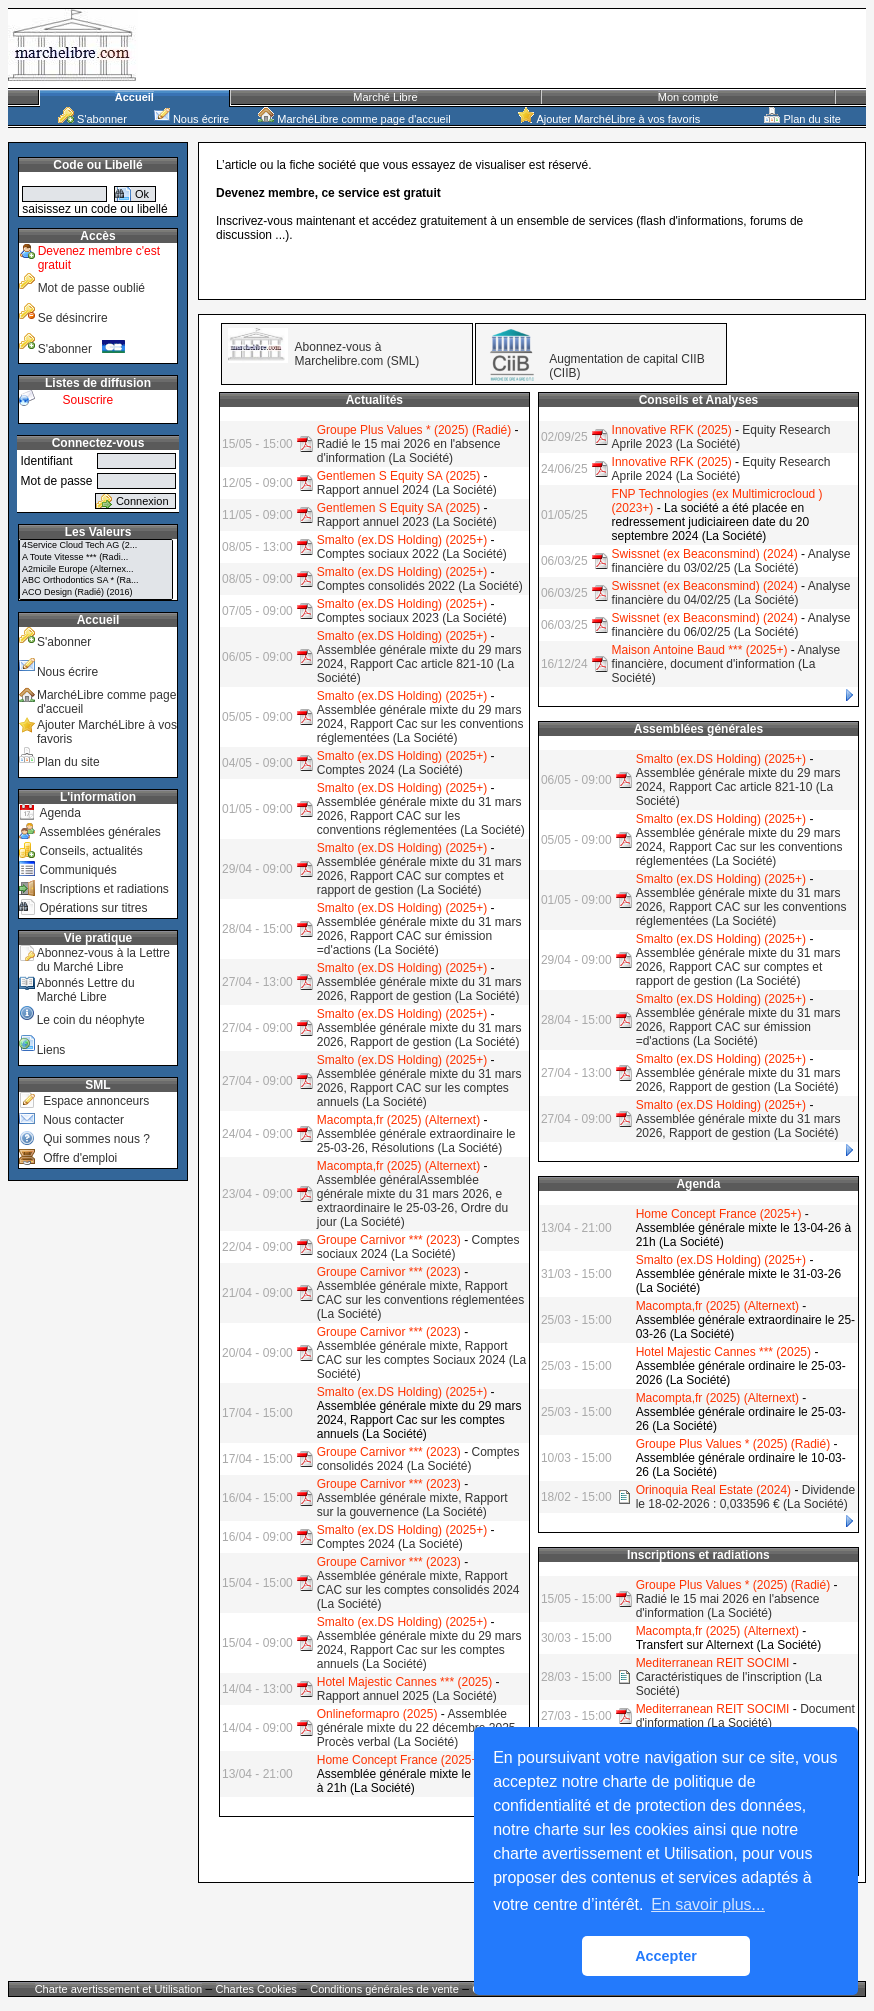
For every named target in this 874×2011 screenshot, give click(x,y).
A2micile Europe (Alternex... (96, 570)
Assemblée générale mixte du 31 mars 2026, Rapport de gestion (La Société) (419, 989)
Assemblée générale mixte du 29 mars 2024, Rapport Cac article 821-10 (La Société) (419, 664)
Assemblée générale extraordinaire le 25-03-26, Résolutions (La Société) (416, 1141)
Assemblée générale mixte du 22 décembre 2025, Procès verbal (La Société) (418, 1728)
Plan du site (802, 119)
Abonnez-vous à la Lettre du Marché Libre (103, 960)
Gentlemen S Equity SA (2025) (398, 476)
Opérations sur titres (93, 908)
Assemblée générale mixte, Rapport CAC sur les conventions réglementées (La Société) (420, 1300)
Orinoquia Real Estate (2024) (713, 1490)
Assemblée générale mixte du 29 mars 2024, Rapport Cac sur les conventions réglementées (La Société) (420, 724)
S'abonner (92, 119)
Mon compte (688, 97)
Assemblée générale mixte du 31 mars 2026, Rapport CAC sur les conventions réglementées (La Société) (421, 816)
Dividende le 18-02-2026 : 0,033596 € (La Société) (745, 1497)
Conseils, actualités (90, 851)
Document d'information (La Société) (745, 1716)
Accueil (134, 97)
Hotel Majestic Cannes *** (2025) (404, 1682)
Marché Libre (385, 97)
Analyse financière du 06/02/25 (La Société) (731, 625)
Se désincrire (73, 318)
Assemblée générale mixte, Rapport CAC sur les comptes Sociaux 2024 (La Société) (421, 1360)
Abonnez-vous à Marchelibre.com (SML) (357, 354)
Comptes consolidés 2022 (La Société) (420, 586)
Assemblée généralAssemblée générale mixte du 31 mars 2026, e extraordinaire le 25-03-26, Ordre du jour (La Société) (412, 1201)
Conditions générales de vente (384, 1989)
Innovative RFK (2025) (672, 430)
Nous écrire (191, 119)
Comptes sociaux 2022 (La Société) (412, 554)
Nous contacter (83, 1120)
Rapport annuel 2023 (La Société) (407, 522)
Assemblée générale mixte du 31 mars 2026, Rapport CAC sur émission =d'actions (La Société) (419, 936)
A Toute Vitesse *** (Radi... (96, 558)
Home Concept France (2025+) (400, 1760)
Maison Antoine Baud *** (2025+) (700, 650)
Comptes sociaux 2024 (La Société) (418, 1247)
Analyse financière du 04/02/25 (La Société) (731, 593)
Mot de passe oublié (91, 288)
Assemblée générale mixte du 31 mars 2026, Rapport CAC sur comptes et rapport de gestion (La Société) (419, 876)
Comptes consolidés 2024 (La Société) (418, 1459)
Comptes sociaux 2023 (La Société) (412, 618)
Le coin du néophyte (91, 1020)
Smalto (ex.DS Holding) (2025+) (402, 540)
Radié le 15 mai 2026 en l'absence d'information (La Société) (409, 451)
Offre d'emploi (80, 1158)
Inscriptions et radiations (103, 889)
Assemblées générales (99, 832)
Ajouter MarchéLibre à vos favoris (609, 119)
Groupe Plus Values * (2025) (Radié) (414, 430)
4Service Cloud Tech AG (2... (96, 546)
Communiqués (77, 870)
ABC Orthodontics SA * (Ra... (96, 581)
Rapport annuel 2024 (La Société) (407, 490)
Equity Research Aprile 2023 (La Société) (721, 437)
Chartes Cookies (256, 1989)
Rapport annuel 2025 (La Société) (407, 1696)
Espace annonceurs (96, 1101)
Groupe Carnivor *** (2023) (389, 1240)
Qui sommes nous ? (96, 1139)
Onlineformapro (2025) (377, 1714)
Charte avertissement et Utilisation (119, 1989)
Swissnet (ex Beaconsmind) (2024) (705, 554)
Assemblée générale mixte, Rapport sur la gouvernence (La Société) (412, 1505)
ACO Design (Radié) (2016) (96, 593)
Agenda (59, 813)
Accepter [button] (666, 1956)
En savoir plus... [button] (708, 1904)
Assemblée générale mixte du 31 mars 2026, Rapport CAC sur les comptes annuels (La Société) (419, 1088)
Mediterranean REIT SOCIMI (713, 1663)
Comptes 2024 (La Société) (390, 770)
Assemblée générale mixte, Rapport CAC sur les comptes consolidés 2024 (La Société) (418, 1590)
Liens (51, 1050)
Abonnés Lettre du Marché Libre (86, 990)
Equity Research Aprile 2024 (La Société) (721, 469)
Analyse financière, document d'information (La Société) (726, 664)
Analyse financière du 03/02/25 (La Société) (731, 561)
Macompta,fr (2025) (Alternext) (398, 1120)
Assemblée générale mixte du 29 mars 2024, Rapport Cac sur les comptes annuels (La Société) (419, 1650)
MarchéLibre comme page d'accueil (354, 119)
